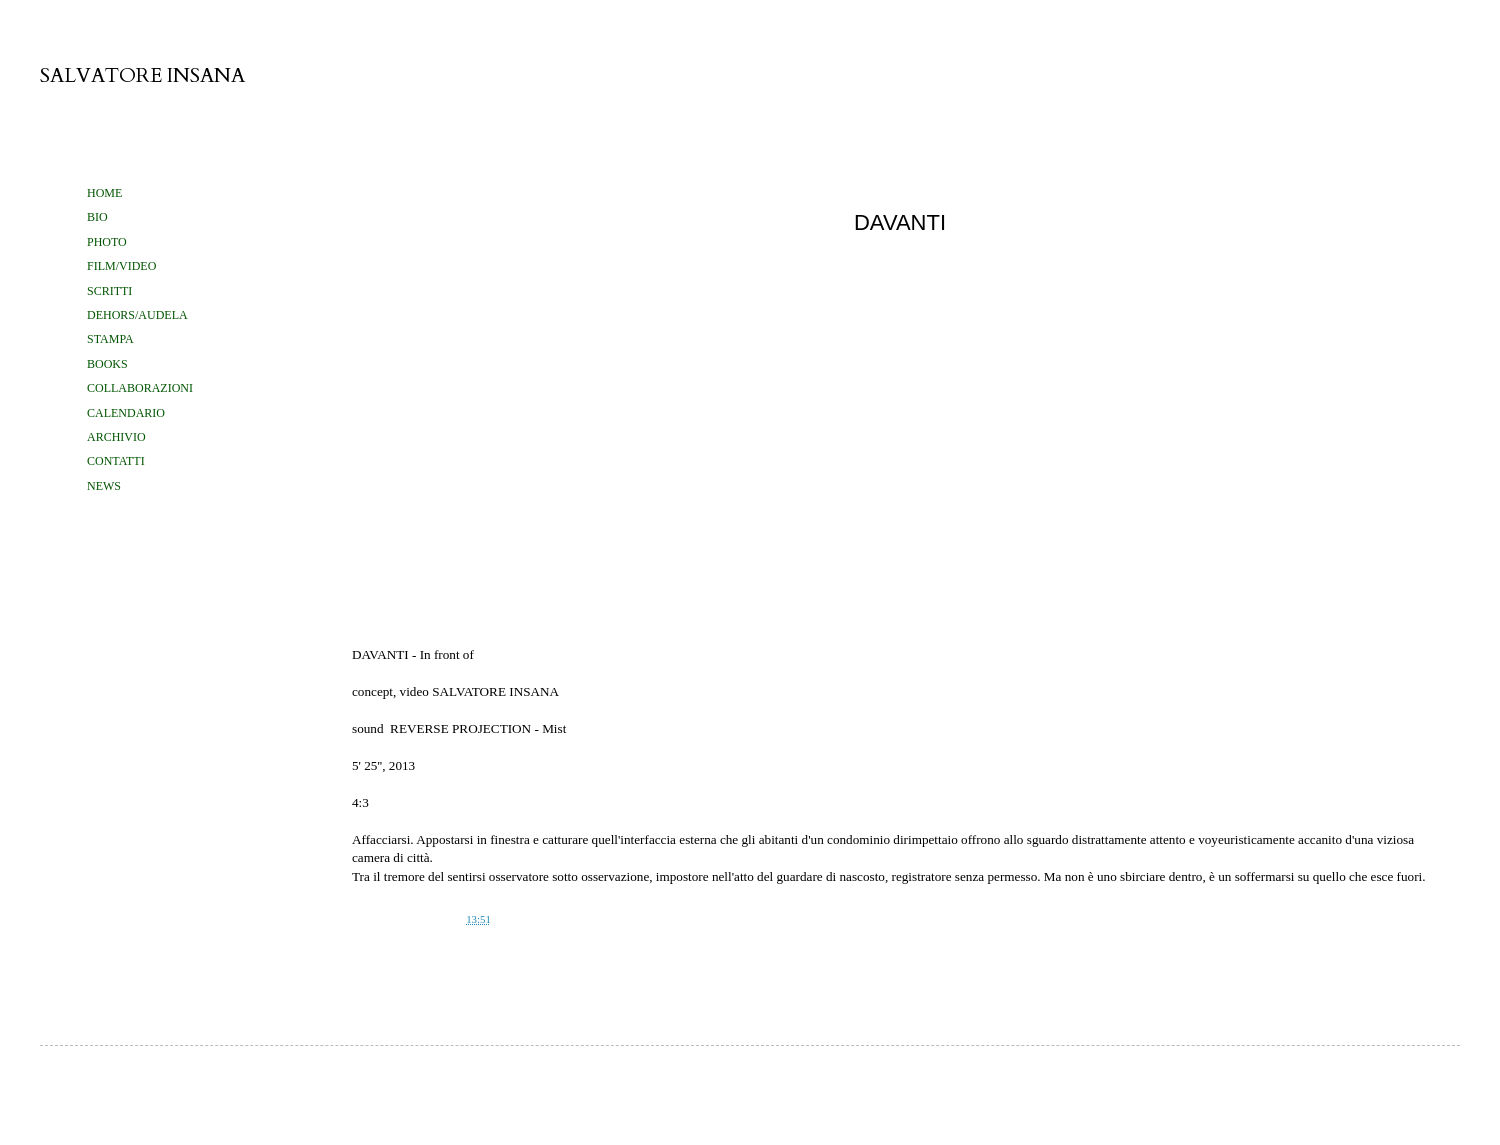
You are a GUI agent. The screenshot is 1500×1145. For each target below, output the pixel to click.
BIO (97, 217)
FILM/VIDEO (121, 266)
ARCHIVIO (116, 437)
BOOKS (107, 364)
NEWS (104, 486)
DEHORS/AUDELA (137, 315)
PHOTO (107, 242)
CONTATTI (116, 461)
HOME (104, 193)
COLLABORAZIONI (140, 388)
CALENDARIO (126, 413)
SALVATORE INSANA (142, 75)
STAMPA (110, 339)
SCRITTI (109, 291)
